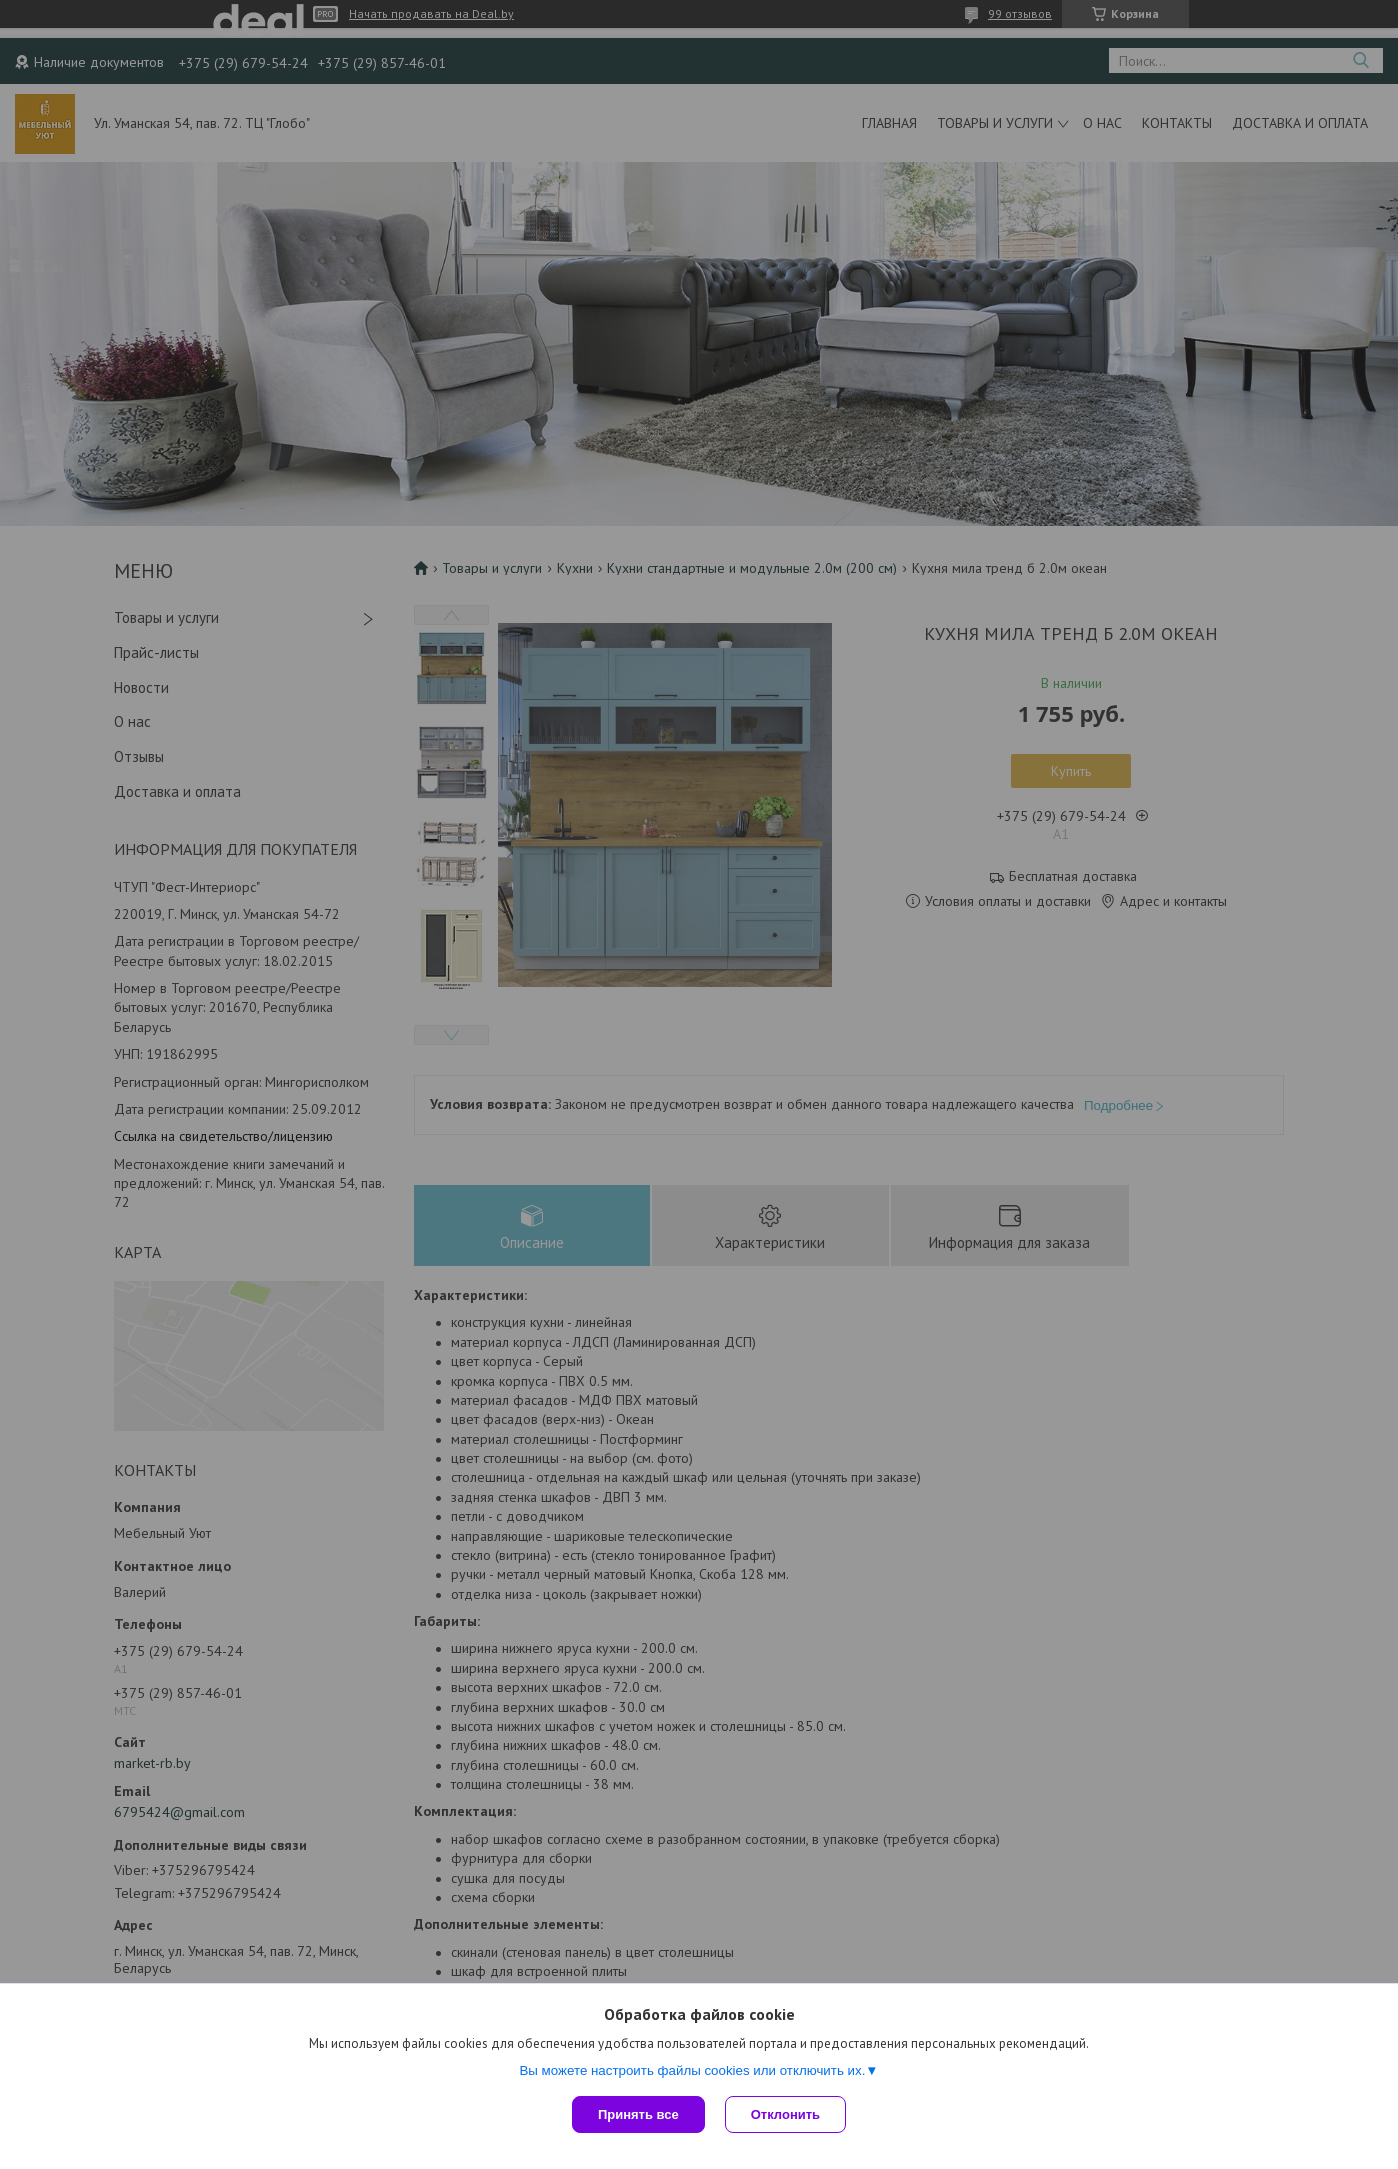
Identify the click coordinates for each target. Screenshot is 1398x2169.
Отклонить (785, 2114)
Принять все (638, 2114)
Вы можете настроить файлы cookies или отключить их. (692, 2070)
